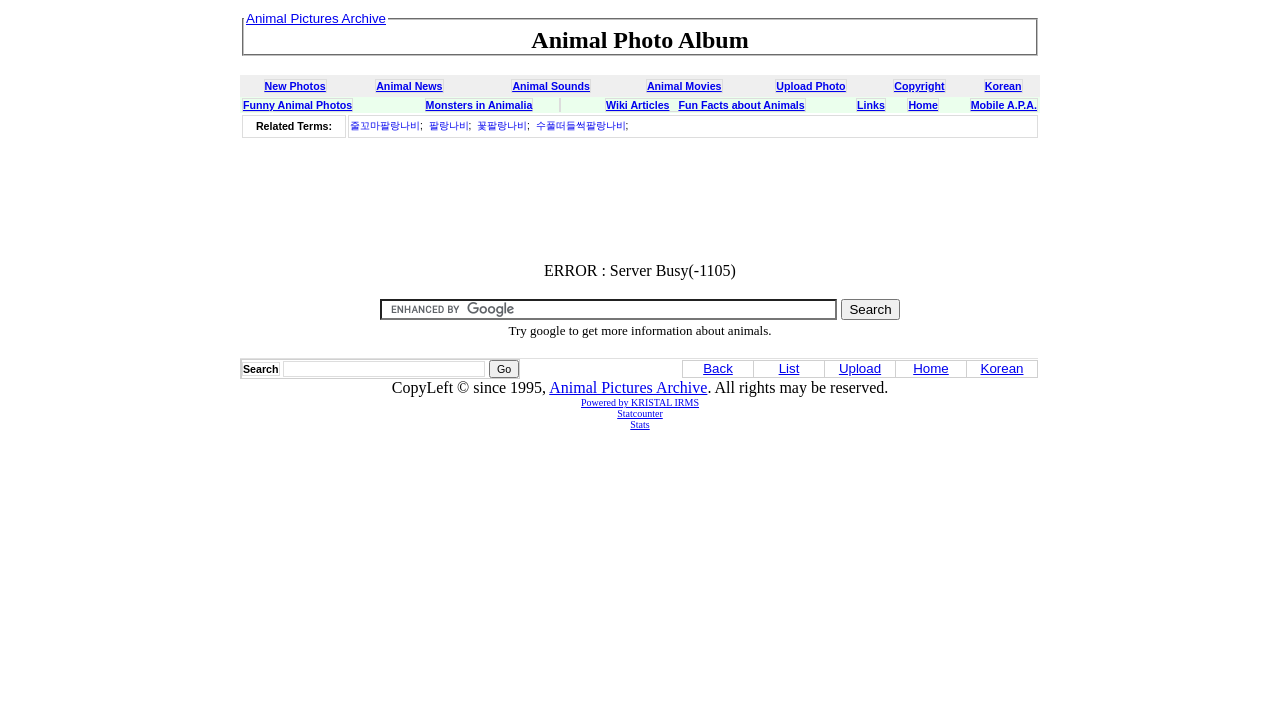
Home (923, 105)
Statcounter (640, 413)
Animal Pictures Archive (628, 387)
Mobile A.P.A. (1004, 105)
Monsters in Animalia (479, 105)
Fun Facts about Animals (741, 105)
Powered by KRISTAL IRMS (640, 402)
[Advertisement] (640, 201)
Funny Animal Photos (297, 105)
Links (871, 105)
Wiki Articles (637, 105)
